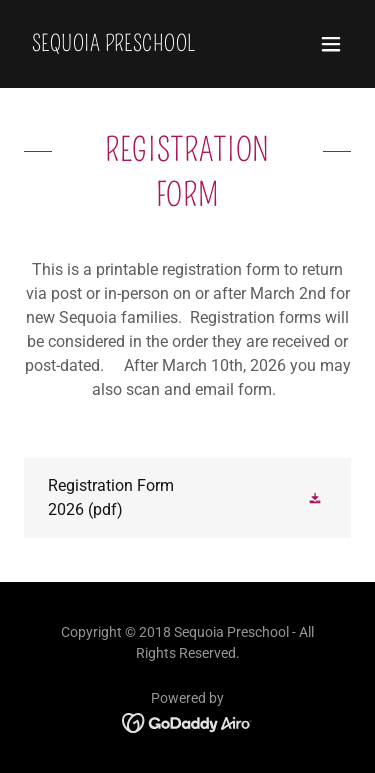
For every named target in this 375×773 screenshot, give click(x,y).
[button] (331, 44)
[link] (113, 45)
